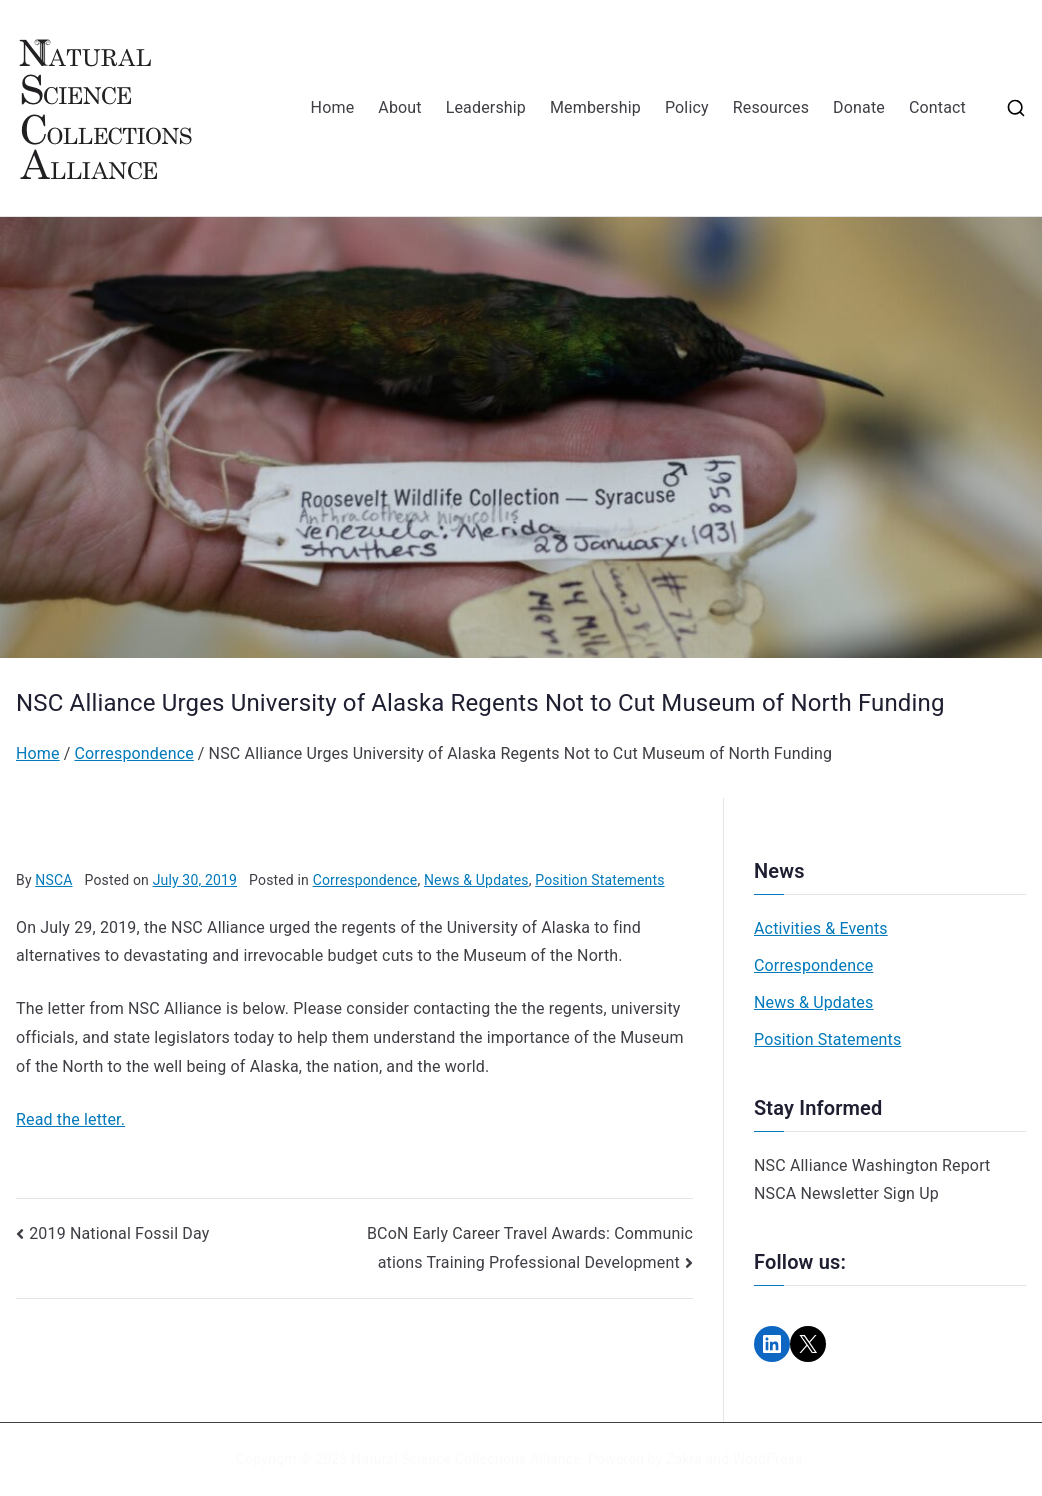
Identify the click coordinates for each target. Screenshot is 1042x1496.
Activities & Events (821, 928)
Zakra (684, 1459)
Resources (771, 107)
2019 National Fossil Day (119, 1233)
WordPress (767, 1459)
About (399, 107)
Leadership (486, 107)
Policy (687, 107)
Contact (937, 107)
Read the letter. (70, 1119)
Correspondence (365, 880)
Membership (595, 107)
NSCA (53, 880)
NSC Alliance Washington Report (872, 1165)
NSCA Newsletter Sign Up (846, 1193)
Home (333, 107)
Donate (859, 107)
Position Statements (599, 880)
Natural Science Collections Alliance (466, 1459)
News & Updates (476, 880)
